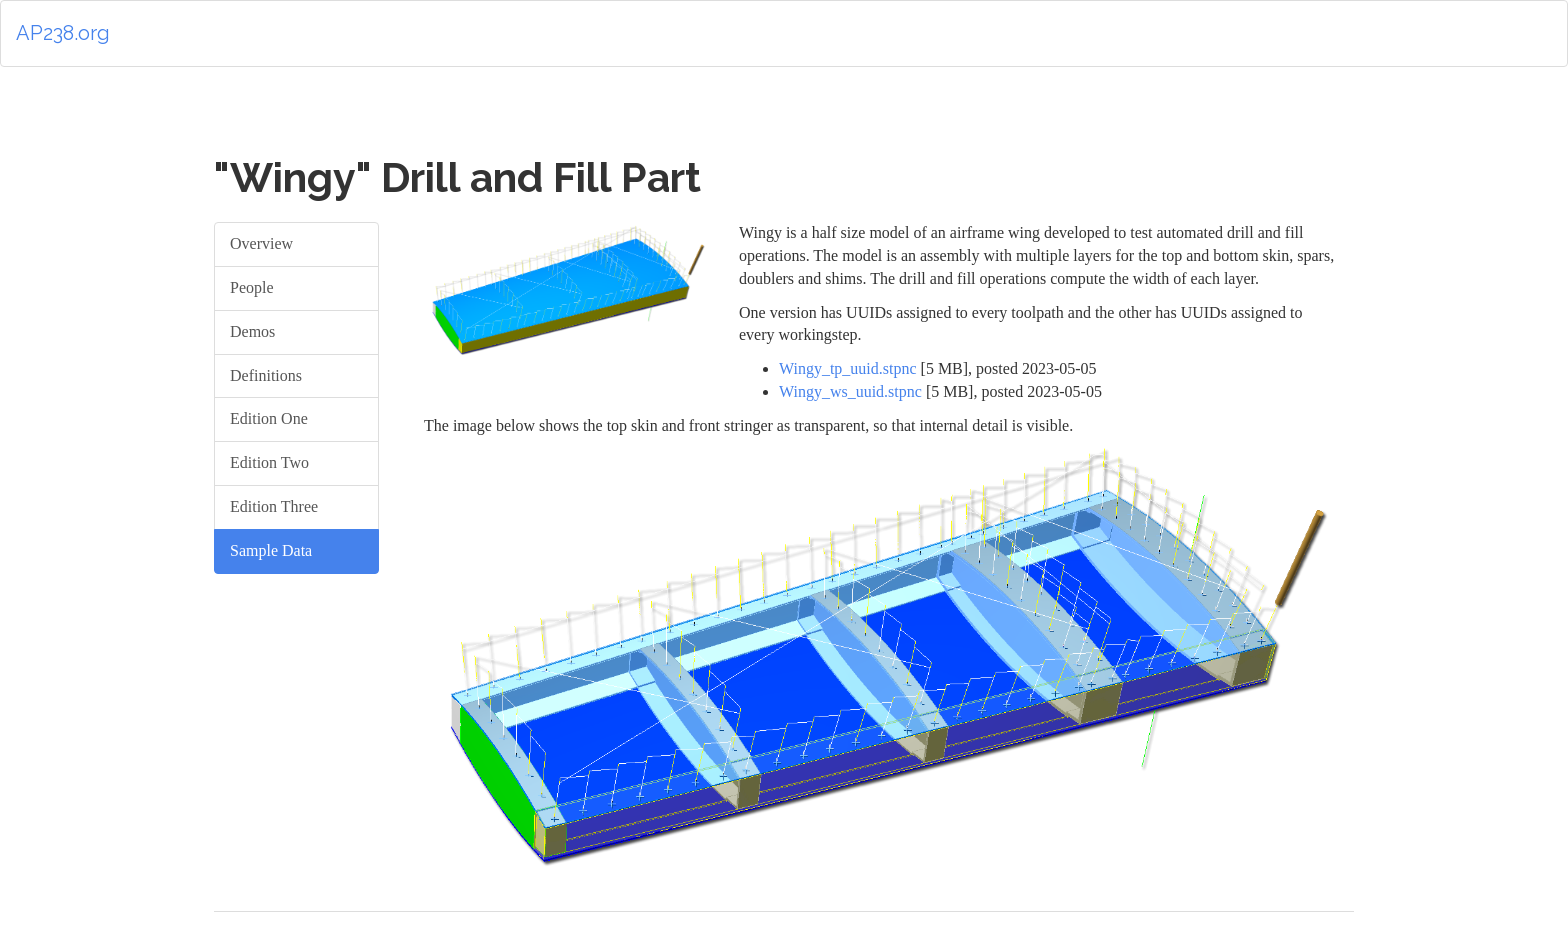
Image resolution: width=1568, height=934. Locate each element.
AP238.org (63, 33)
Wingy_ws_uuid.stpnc (850, 391)
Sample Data (271, 550)
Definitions (266, 375)
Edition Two (269, 462)
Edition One (269, 418)
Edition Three (274, 506)
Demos (252, 331)
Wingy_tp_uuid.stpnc (848, 368)
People (252, 287)
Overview (261, 243)
